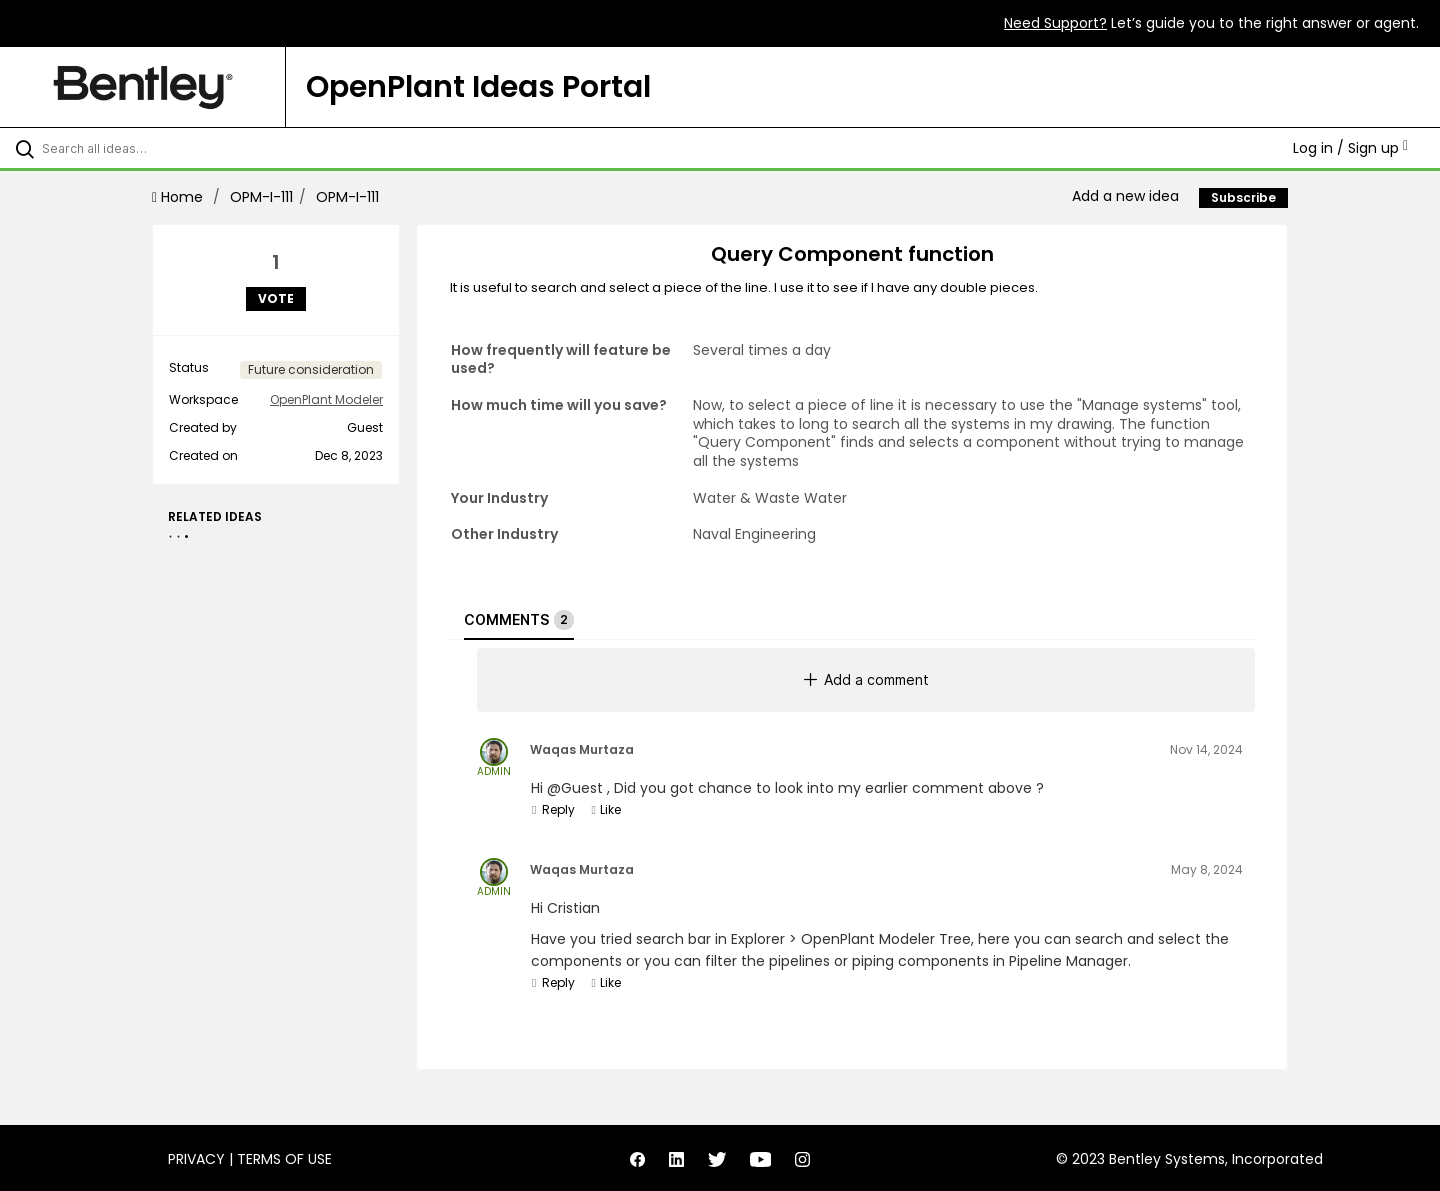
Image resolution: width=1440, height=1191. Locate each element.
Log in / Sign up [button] (1350, 148)
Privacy (196, 1159)
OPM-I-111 (261, 197)
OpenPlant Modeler (326, 400)
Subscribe (1243, 197)
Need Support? (1055, 23)
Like (605, 809)
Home (179, 197)
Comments (519, 620)
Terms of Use (284, 1159)
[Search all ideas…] (169, 148)
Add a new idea (1125, 196)
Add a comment (866, 679)
